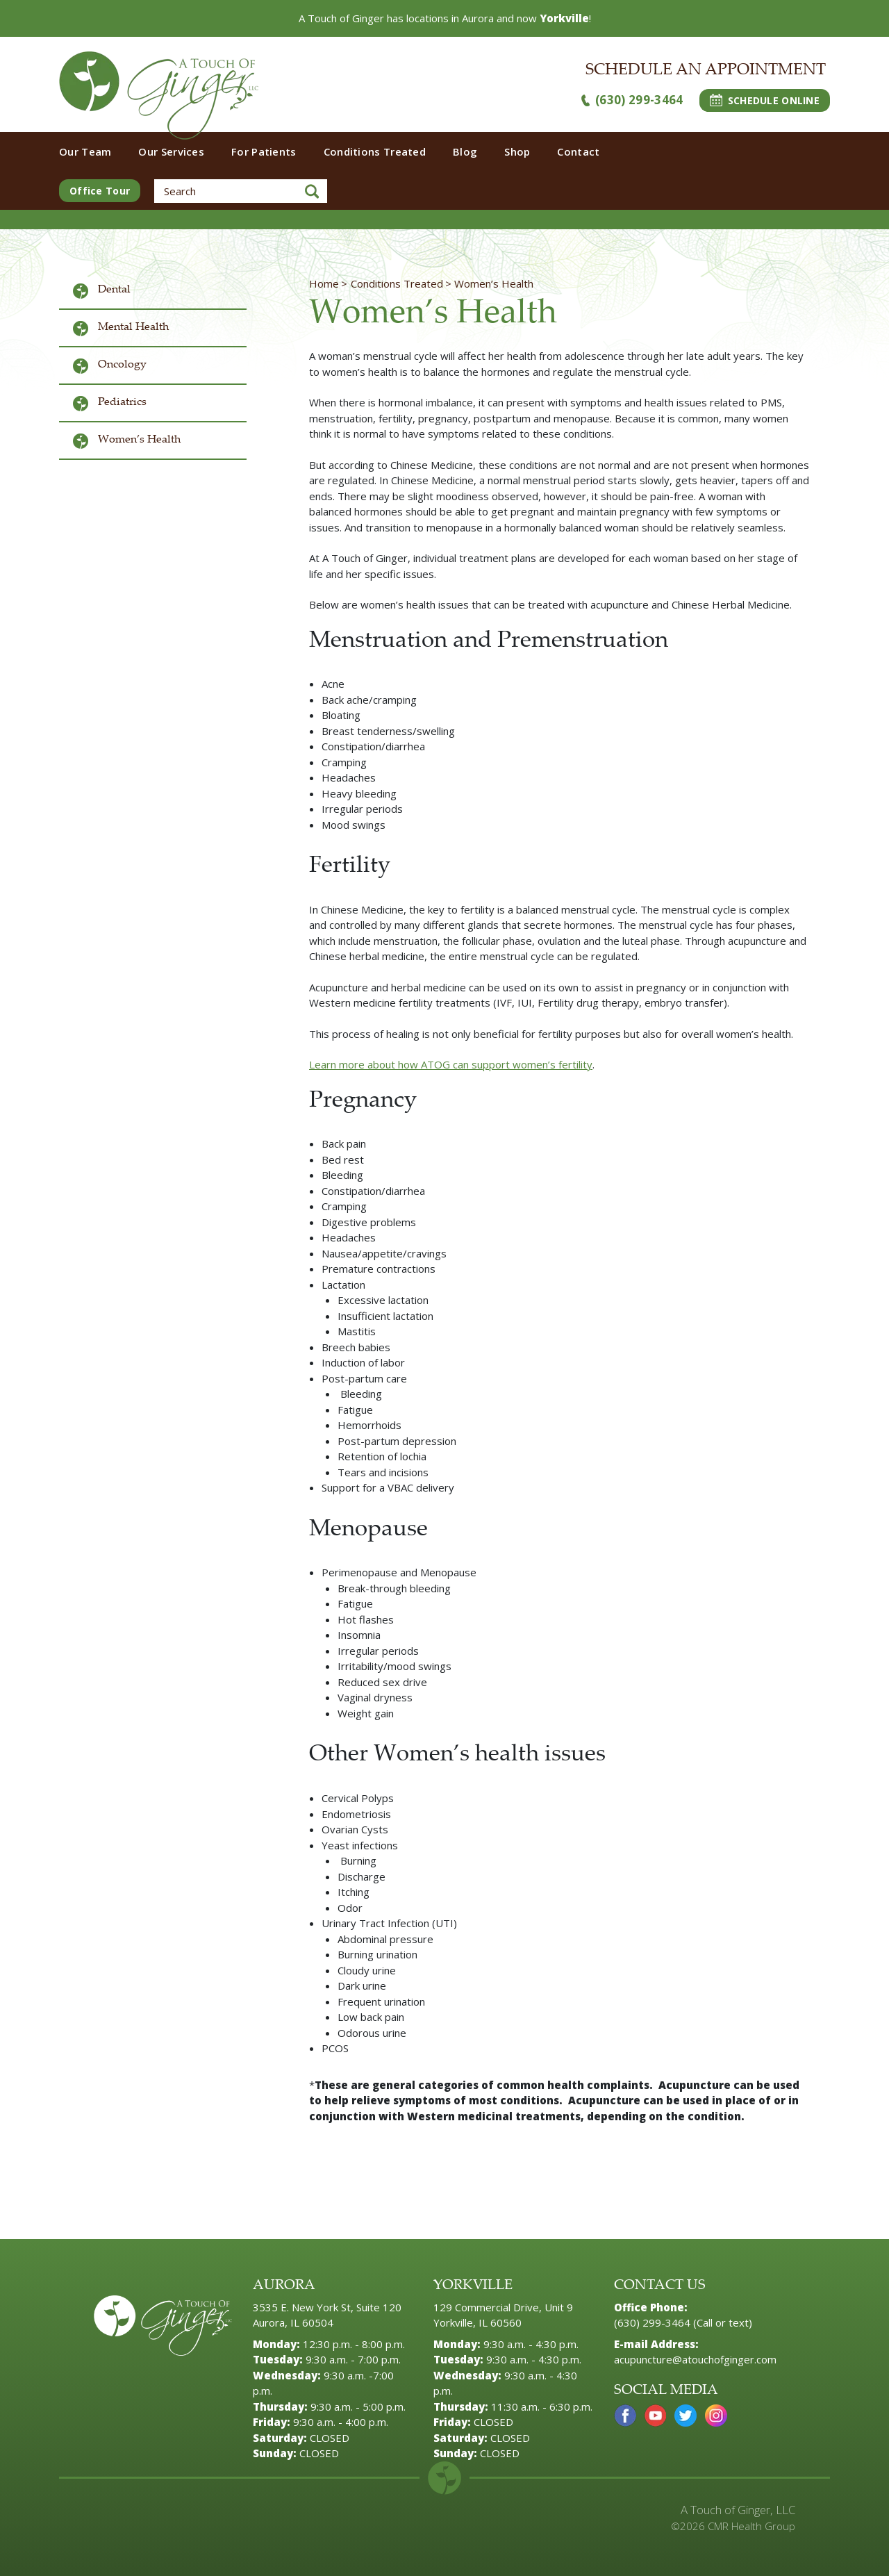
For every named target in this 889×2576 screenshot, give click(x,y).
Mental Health (133, 327)
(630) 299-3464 (632, 100)
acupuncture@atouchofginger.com (695, 2359)
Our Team (85, 151)
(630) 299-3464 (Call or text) (683, 2322)
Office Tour (99, 190)
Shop (517, 151)
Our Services (171, 151)
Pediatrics (122, 402)
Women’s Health (139, 440)
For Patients (264, 151)
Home (324, 283)
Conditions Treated (375, 151)
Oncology (122, 365)
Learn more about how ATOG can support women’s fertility (450, 1064)
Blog (465, 151)
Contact (578, 151)
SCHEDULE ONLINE (765, 100)
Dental (114, 290)
